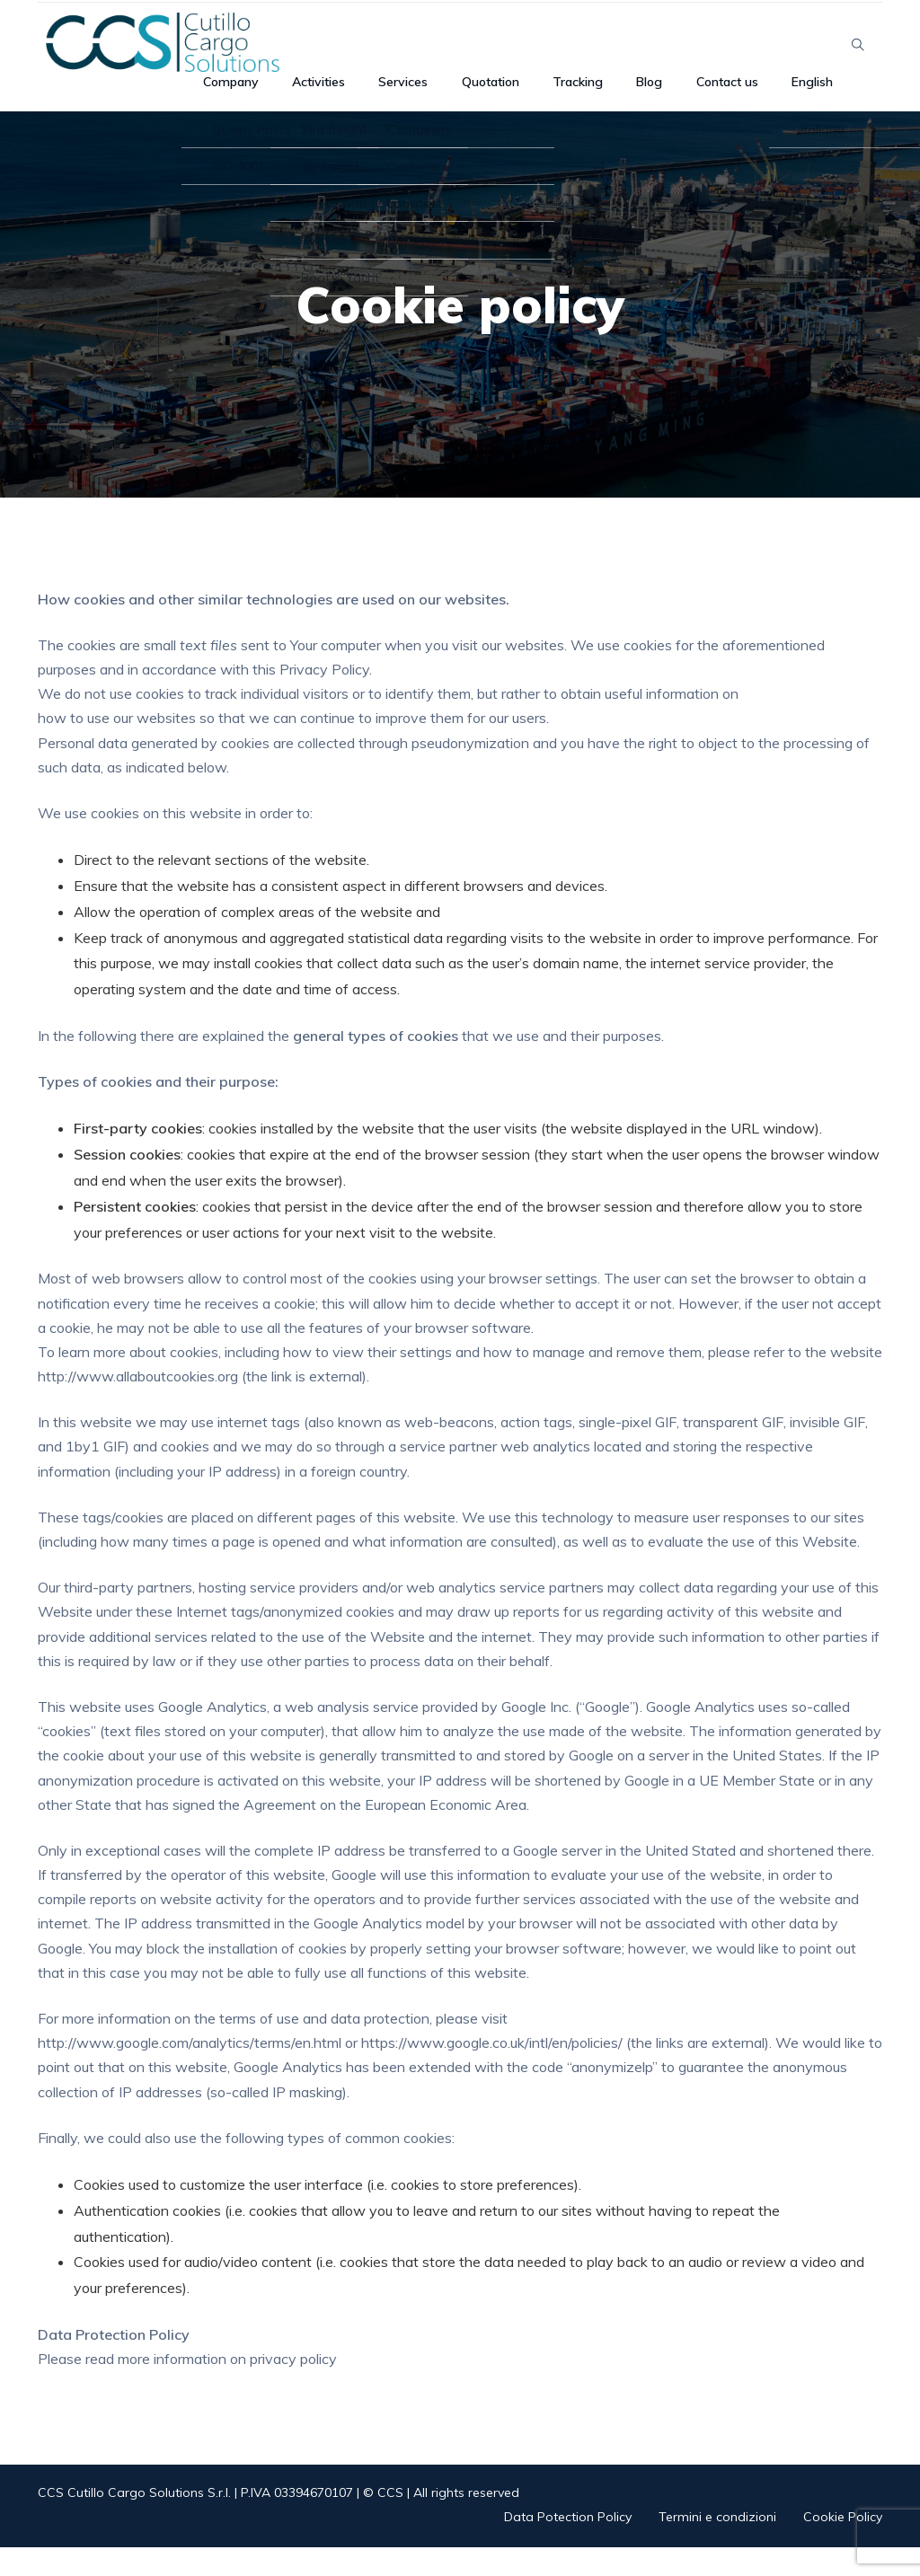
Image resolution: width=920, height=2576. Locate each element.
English (805, 95)
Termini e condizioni (717, 2545)
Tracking (606, 95)
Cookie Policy (842, 2545)
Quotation (530, 95)
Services (454, 95)
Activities (383, 95)
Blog (666, 95)
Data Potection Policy (568, 2545)
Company (307, 95)
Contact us (732, 95)
